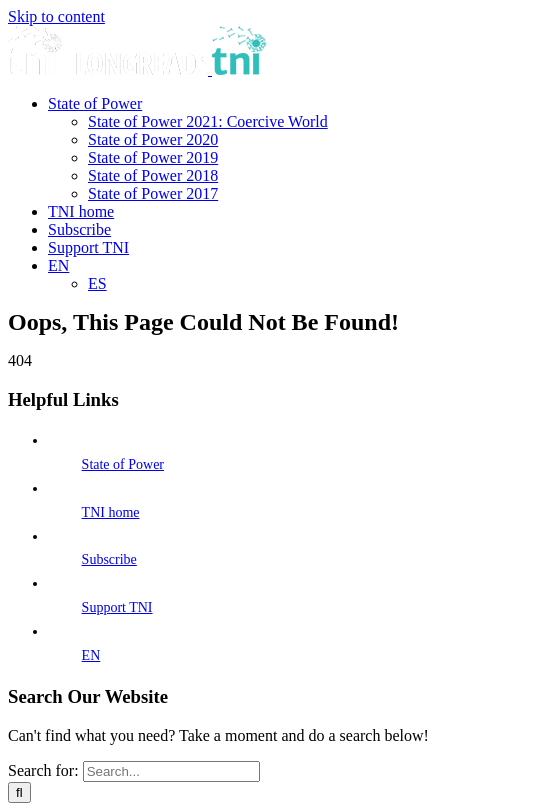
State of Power (123, 464)
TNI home (111, 512)
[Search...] (171, 771)
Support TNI (117, 607)
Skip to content (56, 16)
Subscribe (109, 559)
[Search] (19, 792)
